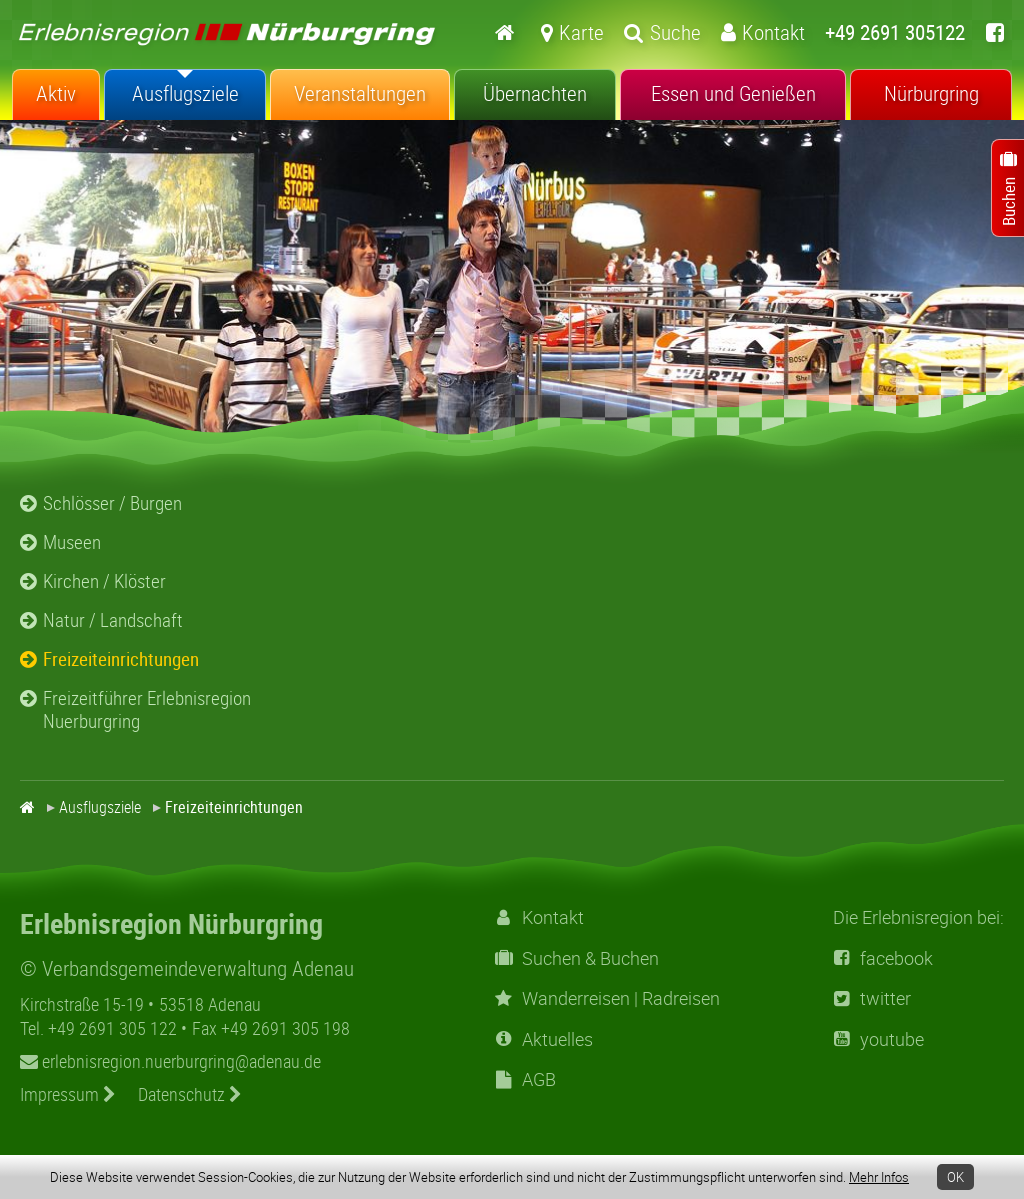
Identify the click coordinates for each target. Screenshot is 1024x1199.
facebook (883, 958)
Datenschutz (190, 1094)
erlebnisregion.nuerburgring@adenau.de (170, 1061)
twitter (872, 998)
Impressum (68, 1094)
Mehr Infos (879, 1177)
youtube (878, 1039)
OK (955, 1177)
